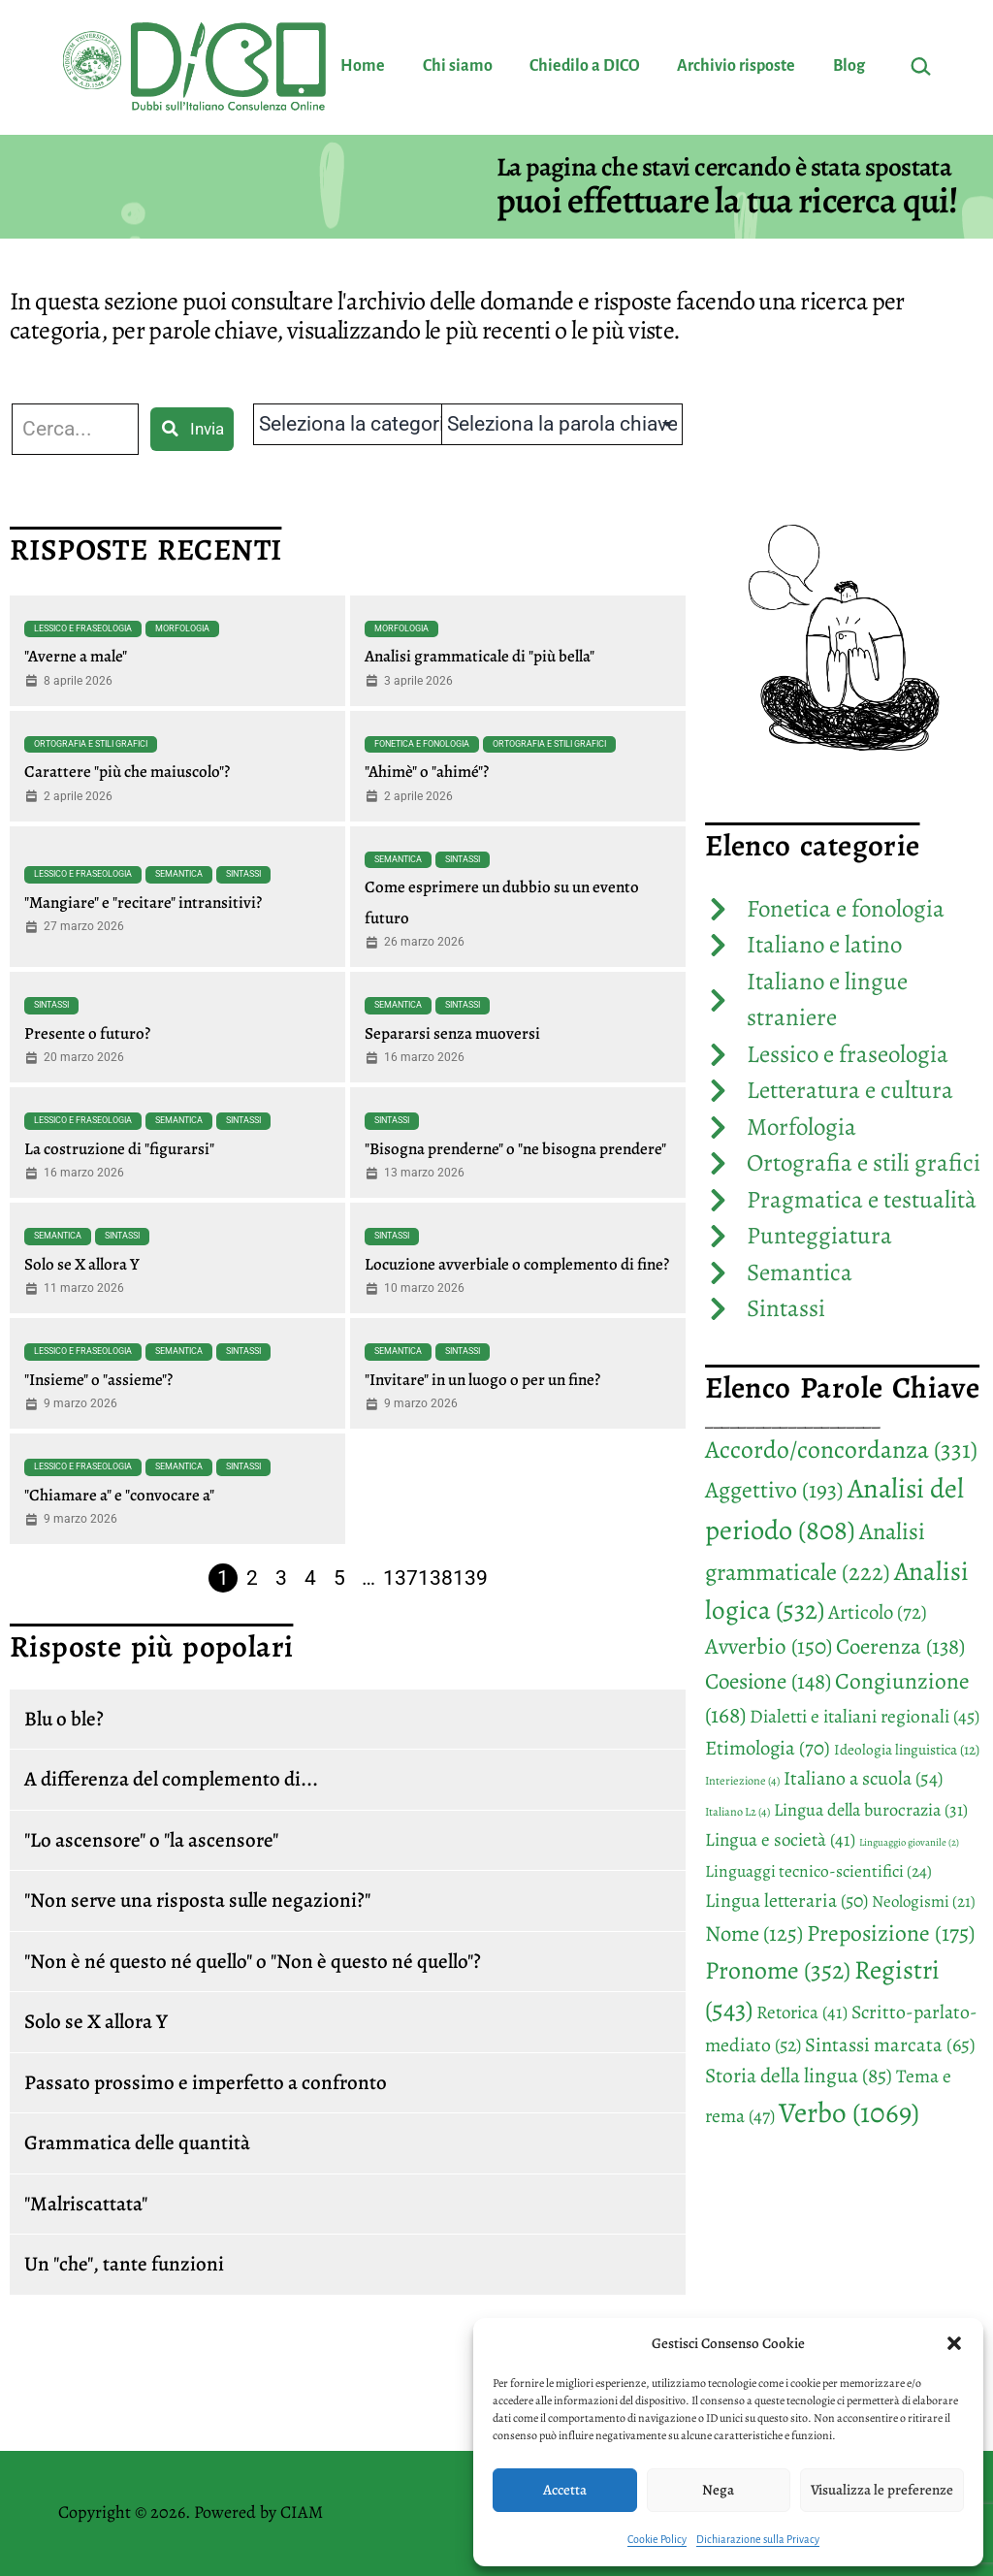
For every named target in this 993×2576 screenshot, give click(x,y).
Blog (849, 66)
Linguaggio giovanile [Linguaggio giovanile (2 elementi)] (909, 1842)
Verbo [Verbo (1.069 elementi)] (849, 2112)
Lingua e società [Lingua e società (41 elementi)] (780, 1839)
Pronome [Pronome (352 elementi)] (777, 1970)
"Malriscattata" (85, 2203)
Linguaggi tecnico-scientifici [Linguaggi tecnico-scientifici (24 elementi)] (818, 1871)
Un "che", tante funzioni (124, 2263)
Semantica (179, 874)
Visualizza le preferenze (882, 2489)
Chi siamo (458, 66)
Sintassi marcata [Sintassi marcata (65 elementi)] (890, 2044)
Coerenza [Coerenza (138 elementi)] (900, 1646)
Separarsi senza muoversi (452, 1033)
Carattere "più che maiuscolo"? (127, 771)
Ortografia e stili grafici (90, 744)
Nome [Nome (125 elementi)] (754, 1933)
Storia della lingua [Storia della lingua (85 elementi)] (798, 2075)
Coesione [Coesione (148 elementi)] (768, 1681)
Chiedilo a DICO (584, 66)
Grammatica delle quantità (137, 2142)
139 (470, 1578)
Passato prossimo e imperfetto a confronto (205, 2082)
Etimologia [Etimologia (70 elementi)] (767, 1747)
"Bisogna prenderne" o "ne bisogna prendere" (515, 1149)
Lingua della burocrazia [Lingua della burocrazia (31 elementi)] (871, 1809)
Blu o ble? (64, 1718)
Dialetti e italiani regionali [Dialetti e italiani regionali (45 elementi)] (864, 1716)
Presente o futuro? (87, 1033)
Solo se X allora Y (82, 1264)
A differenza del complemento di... (171, 1778)
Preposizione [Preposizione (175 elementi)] (891, 1932)
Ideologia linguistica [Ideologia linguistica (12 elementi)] (906, 1749)
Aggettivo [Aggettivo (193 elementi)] (774, 1489)
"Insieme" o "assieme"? (98, 1379)
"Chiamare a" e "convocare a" (119, 1495)
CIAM (301, 2512)
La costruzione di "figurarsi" (119, 1149)
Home (362, 66)
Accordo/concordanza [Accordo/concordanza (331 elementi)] (841, 1449)
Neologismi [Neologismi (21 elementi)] (924, 1901)
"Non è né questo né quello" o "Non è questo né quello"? (252, 1961)
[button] (954, 2343)
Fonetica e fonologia (421, 744)
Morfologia (182, 628)
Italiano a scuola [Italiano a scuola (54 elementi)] (863, 1778)
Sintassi (243, 874)
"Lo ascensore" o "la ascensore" (151, 1839)
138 (435, 1578)
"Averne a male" (75, 656)
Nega (718, 2489)
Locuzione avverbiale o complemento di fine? (517, 1264)
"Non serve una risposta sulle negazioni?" (197, 1900)
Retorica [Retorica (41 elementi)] (802, 2012)
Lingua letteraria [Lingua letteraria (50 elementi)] (786, 1900)
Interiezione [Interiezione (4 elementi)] (742, 1780)
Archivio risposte (736, 66)
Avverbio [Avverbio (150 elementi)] (768, 1646)
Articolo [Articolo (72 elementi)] (877, 1612)
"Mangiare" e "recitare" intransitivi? (143, 902)
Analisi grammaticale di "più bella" (479, 656)
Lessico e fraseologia (83, 628)
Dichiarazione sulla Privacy (757, 2539)
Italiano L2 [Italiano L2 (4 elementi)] (737, 1811)
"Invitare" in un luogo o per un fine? (482, 1379)
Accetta (565, 2489)
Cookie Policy (657, 2539)
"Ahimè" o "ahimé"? (427, 771)
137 (400, 1578)
